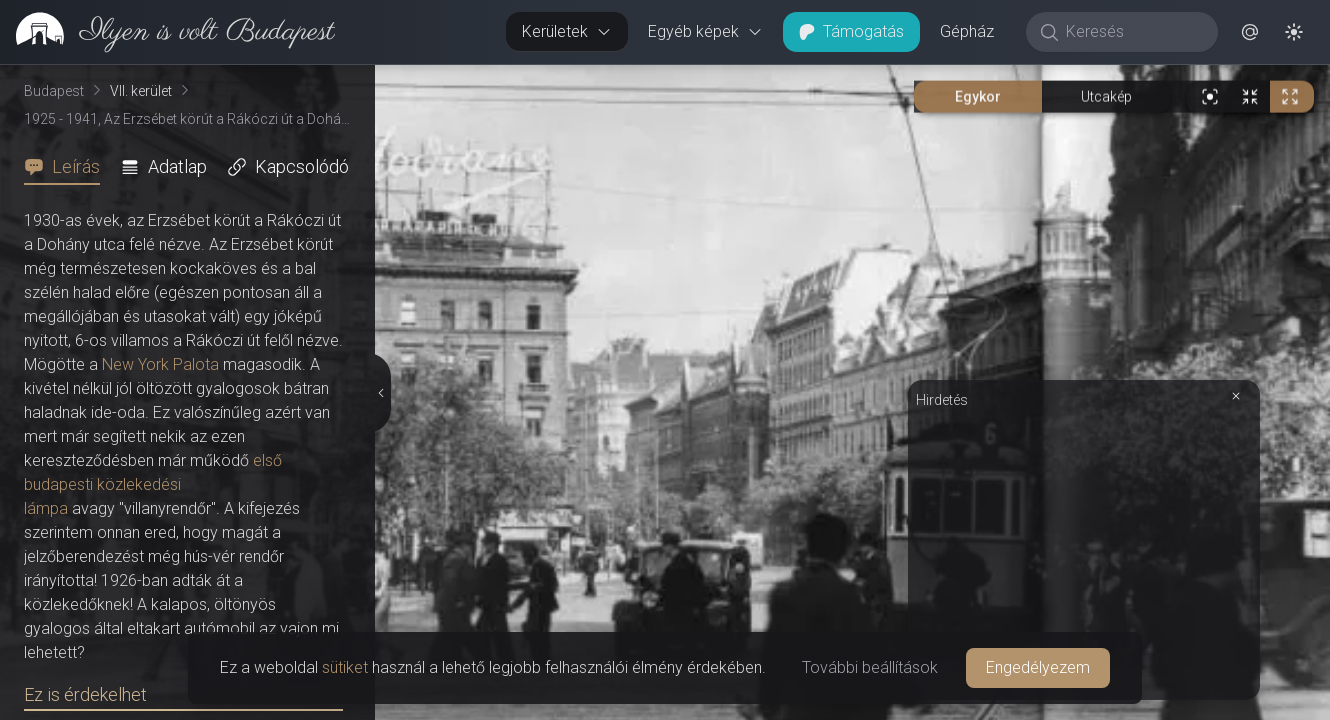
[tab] (68, 167)
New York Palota (160, 364)
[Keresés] (1132, 32)
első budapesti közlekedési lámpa (153, 484)
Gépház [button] (967, 31)
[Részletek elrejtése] (379, 393)
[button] (1250, 32)
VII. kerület (141, 91)
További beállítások (870, 667)
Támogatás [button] (851, 31)
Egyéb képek (705, 31)
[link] (167, 32)
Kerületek (567, 31)
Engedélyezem (1038, 667)
